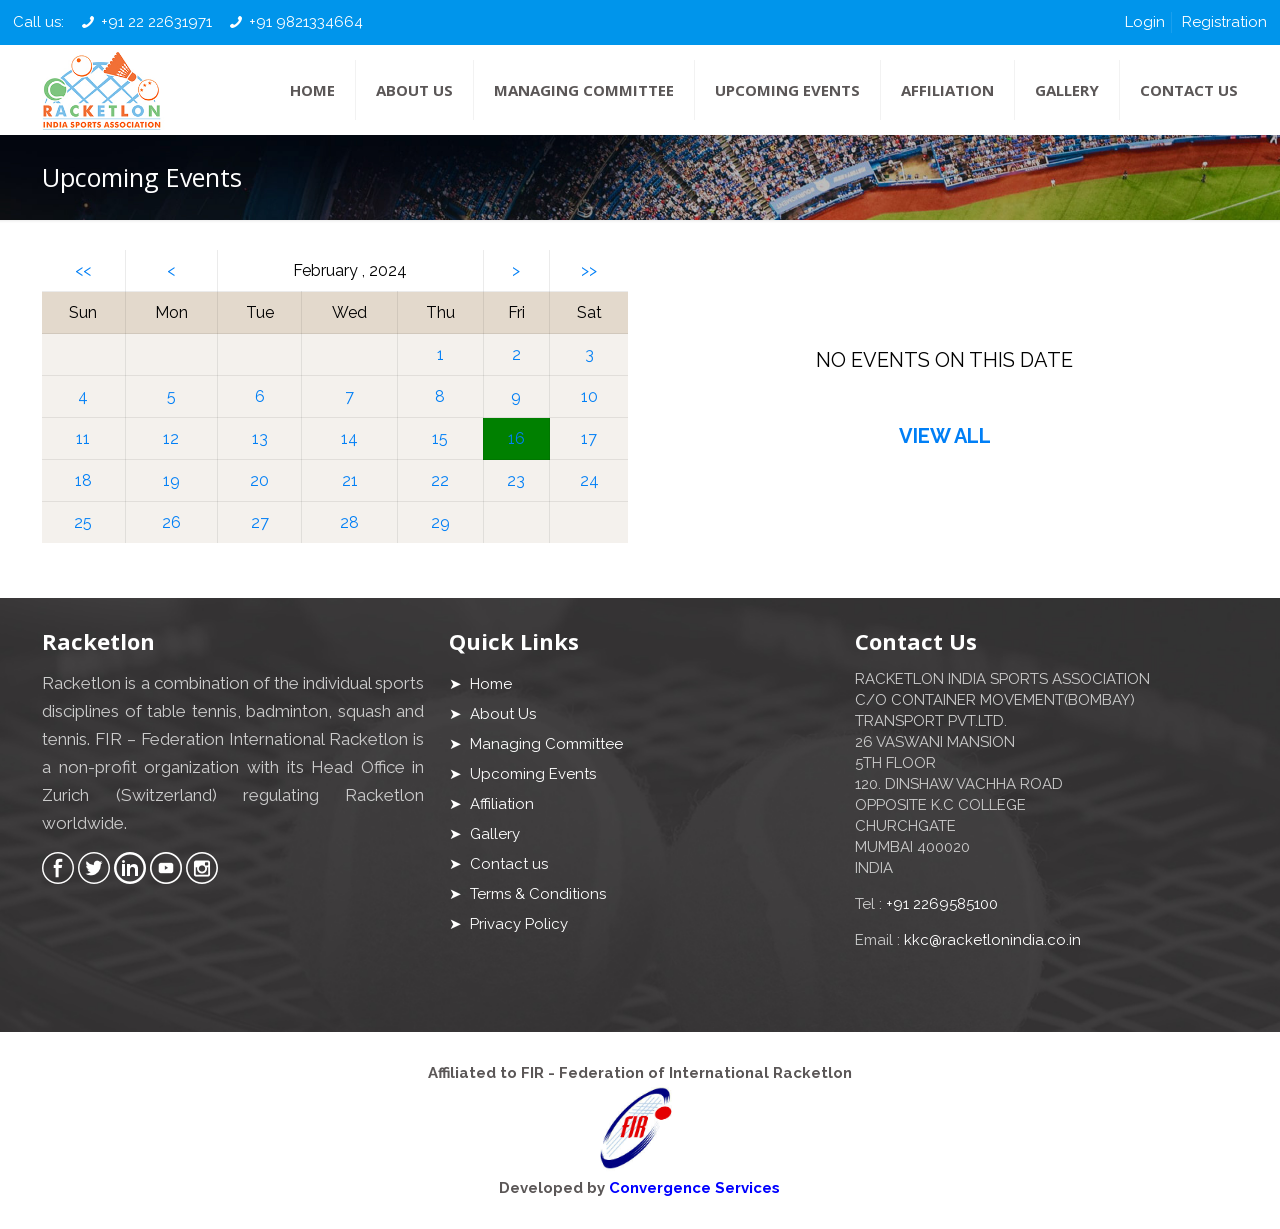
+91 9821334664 (306, 22)
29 (440, 522)
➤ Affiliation (491, 804)
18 (83, 480)
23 (516, 480)
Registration (1224, 22)
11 (83, 438)
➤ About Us (492, 714)
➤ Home (480, 684)
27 (260, 522)
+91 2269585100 (942, 904)
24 (589, 480)
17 (589, 438)
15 (440, 438)
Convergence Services (694, 1188)
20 (259, 480)
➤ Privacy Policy (508, 924)
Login (1145, 22)
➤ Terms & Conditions (527, 894)
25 (83, 522)
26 (171, 522)
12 (171, 438)
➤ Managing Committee (536, 744)
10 (589, 396)
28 (349, 522)
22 (440, 480)
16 (516, 438)
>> (589, 270)
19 (171, 480)
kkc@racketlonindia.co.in (992, 940)
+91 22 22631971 (156, 22)
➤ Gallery (484, 834)
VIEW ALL (945, 436)
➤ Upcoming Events (522, 774)
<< (83, 270)
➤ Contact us (498, 864)
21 (350, 480)
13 (260, 438)
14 (349, 438)
